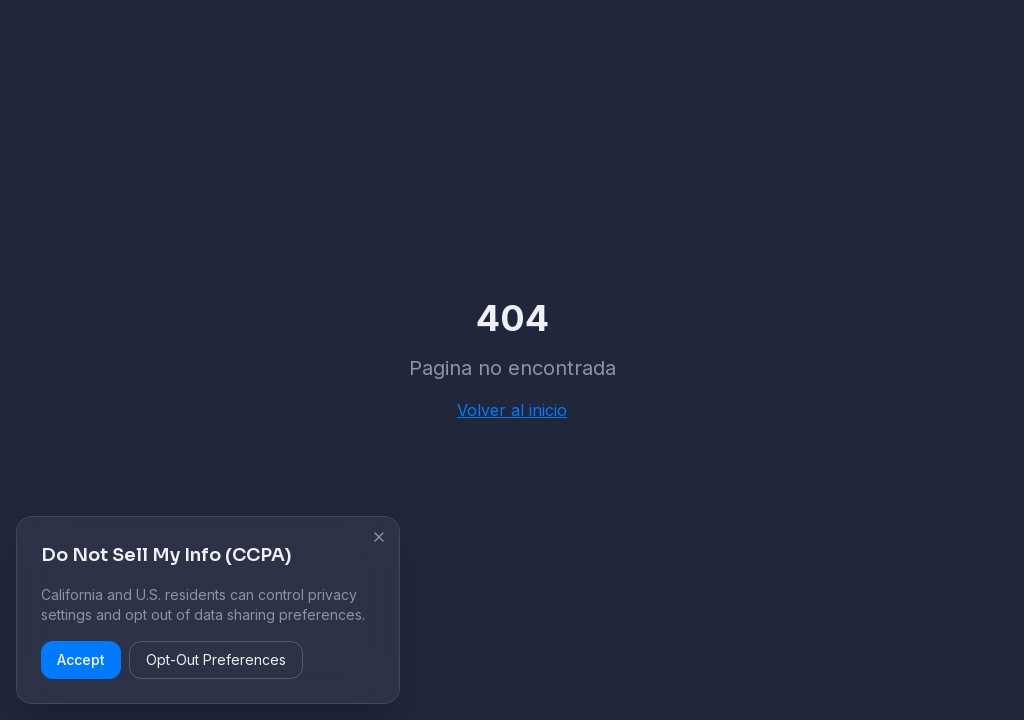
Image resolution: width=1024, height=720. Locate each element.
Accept (81, 659)
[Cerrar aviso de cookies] (379, 537)
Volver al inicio (512, 410)
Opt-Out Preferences (216, 659)
